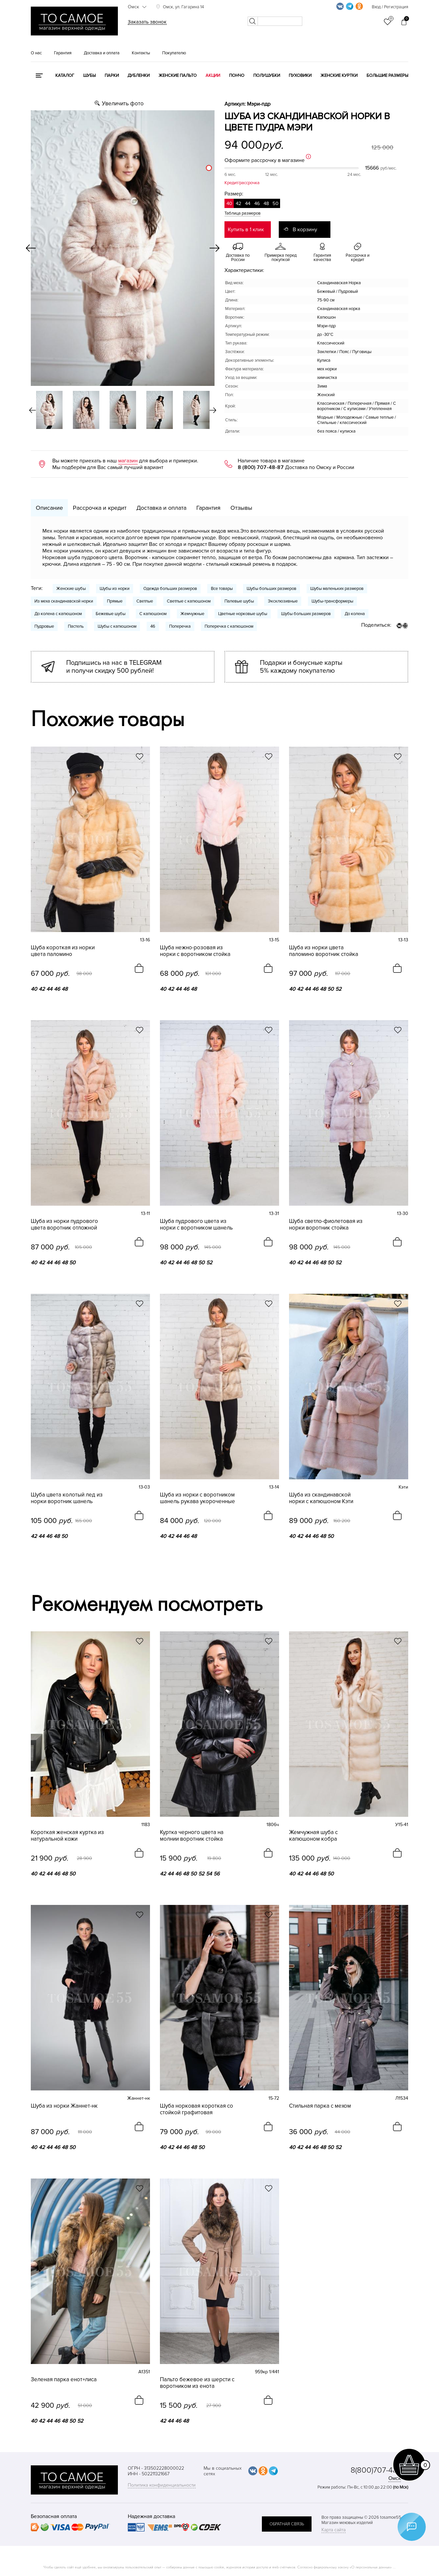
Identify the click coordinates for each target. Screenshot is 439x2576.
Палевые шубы (239, 601)
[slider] (209, 168)
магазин (128, 460)
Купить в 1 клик (246, 229)
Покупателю (174, 53)
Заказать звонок (147, 22)
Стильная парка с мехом (320, 2106)
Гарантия (63, 53)
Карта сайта (333, 2530)
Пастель (76, 626)
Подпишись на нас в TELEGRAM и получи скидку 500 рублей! (114, 667)
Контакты (141, 53)
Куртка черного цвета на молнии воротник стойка (191, 1835)
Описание (49, 507)
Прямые (114, 601)
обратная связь (286, 2524)
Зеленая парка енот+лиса (64, 2379)
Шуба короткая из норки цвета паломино (63, 951)
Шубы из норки (114, 588)
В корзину (305, 229)
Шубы (89, 75)
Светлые (144, 601)
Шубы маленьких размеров (337, 588)
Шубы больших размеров (271, 588)
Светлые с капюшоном (189, 601)
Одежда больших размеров (170, 588)
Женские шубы (71, 588)
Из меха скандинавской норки (63, 601)
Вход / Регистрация (390, 7)
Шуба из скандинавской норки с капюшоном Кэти (321, 1498)
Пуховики (300, 75)
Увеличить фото (123, 103)
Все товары (222, 588)
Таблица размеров (242, 213)
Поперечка (180, 626)
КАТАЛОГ (64, 75)
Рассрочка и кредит (99, 507)
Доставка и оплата (102, 53)
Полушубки (266, 75)
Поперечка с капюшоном (229, 626)
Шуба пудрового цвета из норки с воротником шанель (196, 1224)
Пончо (236, 75)
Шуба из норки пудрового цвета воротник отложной (64, 1224)
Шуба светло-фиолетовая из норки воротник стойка (326, 1224)
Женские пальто (178, 75)
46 (152, 626)
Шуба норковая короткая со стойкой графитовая (196, 2109)
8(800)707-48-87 (379, 2470)
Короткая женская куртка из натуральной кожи (67, 1835)
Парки (112, 75)
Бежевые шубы (110, 613)
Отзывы (241, 507)
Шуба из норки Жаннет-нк (64, 2106)
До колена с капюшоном (58, 613)
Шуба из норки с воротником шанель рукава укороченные (197, 1498)
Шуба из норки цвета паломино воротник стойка (323, 951)
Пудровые (44, 626)
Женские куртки (339, 75)
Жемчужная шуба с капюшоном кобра (313, 1835)
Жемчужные (192, 613)
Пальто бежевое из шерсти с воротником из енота (197, 2383)
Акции (213, 75)
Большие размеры (387, 75)
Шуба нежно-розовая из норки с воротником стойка (195, 951)
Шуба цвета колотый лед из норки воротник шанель (67, 1498)
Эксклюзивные (283, 601)
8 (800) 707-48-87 (261, 467)
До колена (355, 613)
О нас (36, 53)
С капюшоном (153, 613)
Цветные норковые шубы (242, 613)
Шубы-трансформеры (332, 601)
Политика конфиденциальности (162, 2485)
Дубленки (138, 75)
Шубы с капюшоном (117, 626)
